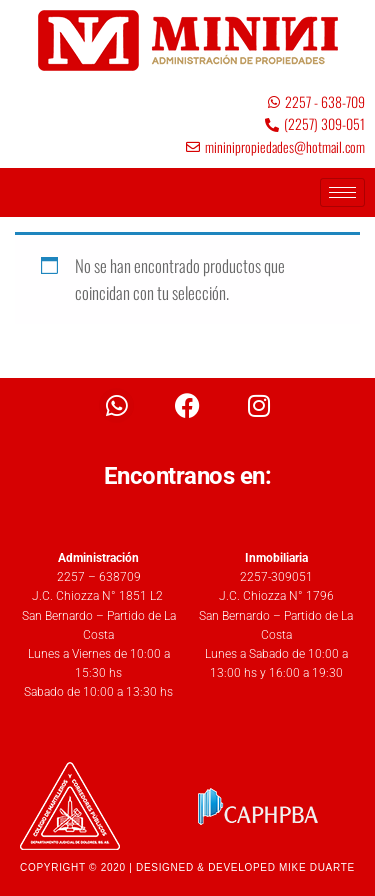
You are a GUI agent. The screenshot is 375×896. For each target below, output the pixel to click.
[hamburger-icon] (342, 192)
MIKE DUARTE (317, 867)
